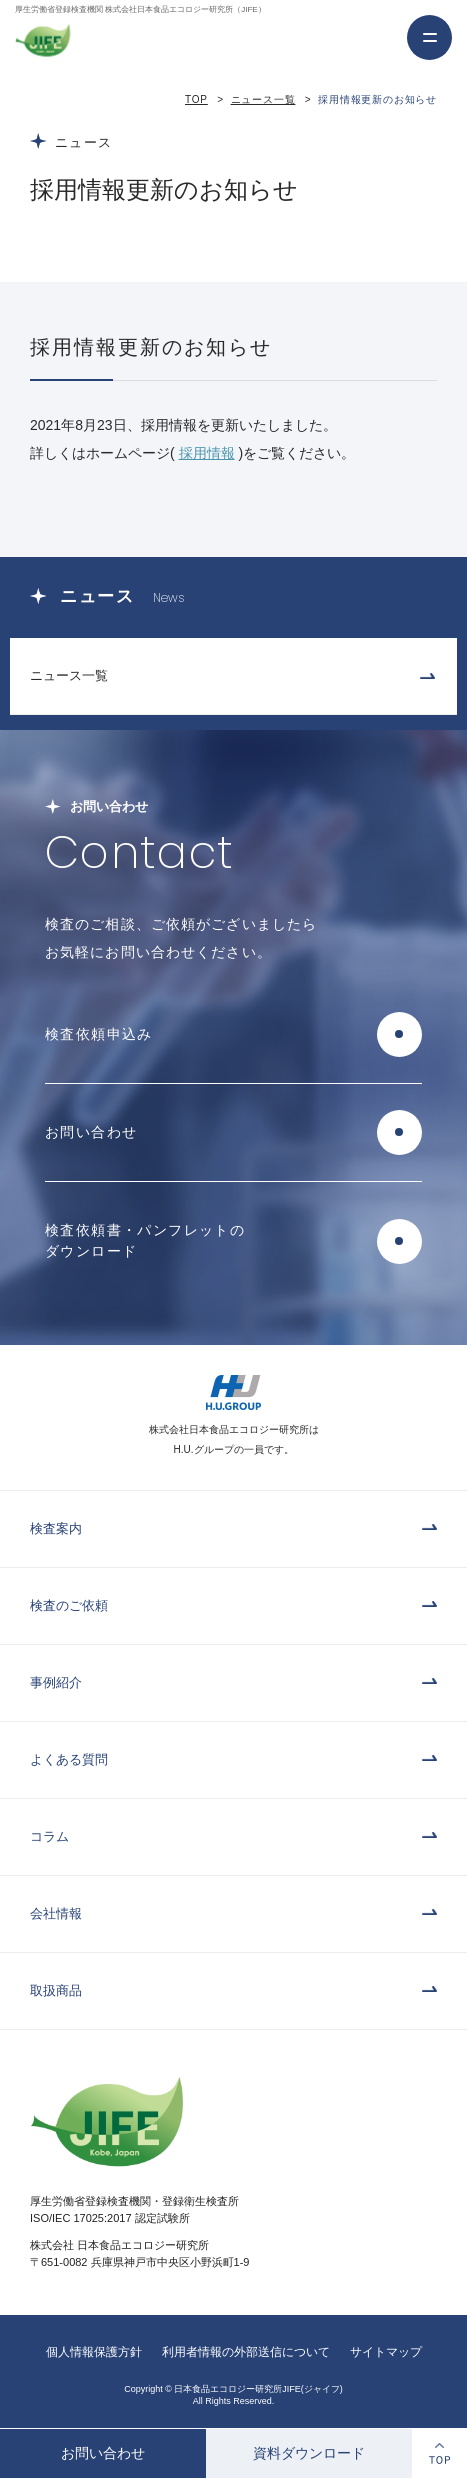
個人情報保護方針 (94, 2352)
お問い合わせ (103, 2453)
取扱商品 (56, 1990)
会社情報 (56, 1913)
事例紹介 (56, 1682)
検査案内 (56, 1528)
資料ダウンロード (309, 2453)
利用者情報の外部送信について (246, 2352)
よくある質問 (69, 1759)
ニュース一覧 (263, 99)
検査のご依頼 (69, 1605)
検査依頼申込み (99, 1034)
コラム (49, 1836)
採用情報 (207, 453)
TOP (196, 99)
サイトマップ (386, 2352)
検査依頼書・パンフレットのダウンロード (145, 1240)
